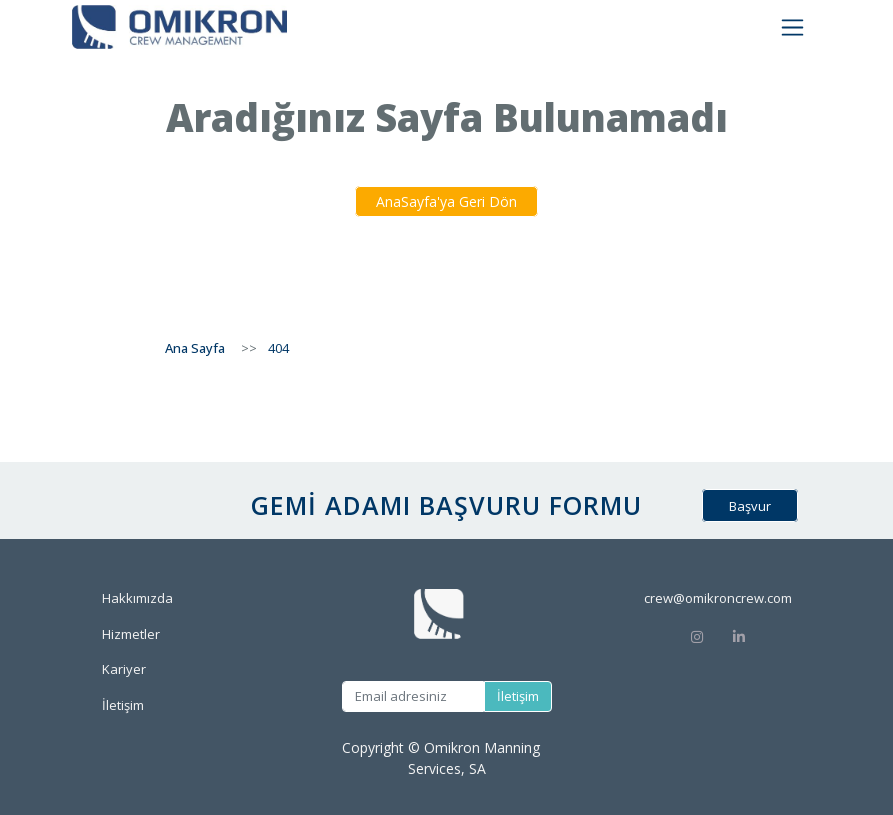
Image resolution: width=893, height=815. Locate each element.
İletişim (518, 696)
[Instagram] (697, 635)
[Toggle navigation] (792, 27)
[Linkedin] (761, 635)
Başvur (750, 506)
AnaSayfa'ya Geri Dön (446, 201)
